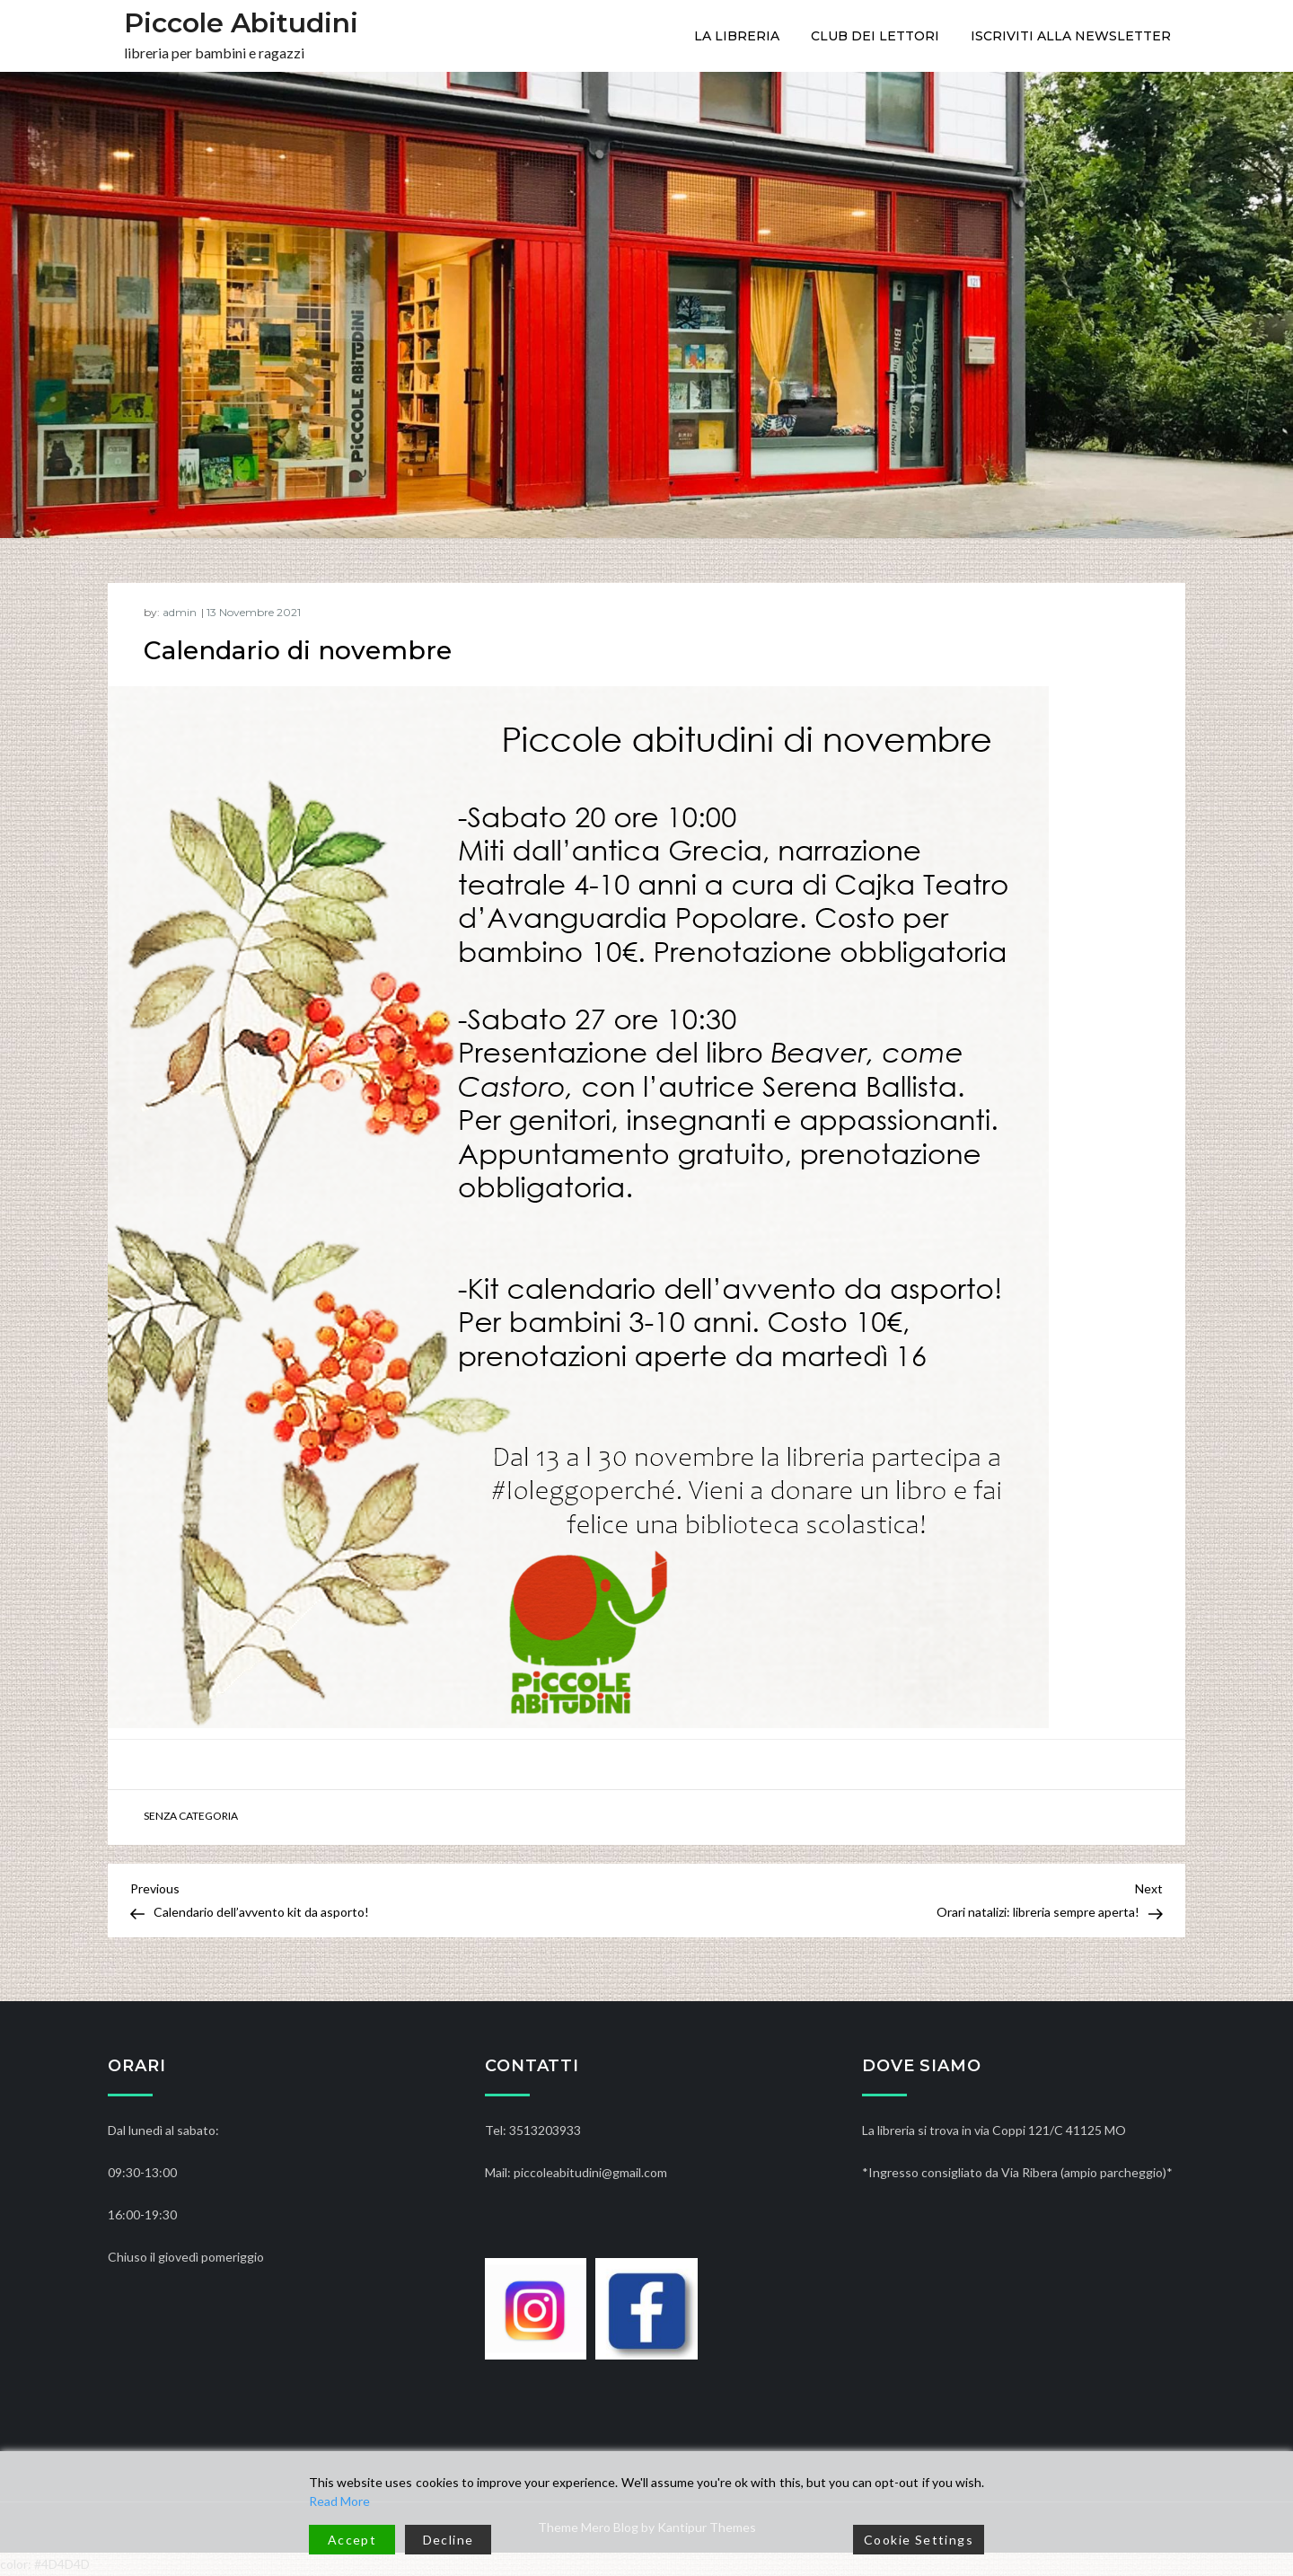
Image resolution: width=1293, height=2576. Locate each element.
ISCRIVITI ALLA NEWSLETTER (1071, 36)
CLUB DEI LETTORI (875, 36)
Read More (339, 2501)
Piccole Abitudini (241, 23)
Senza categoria (191, 1815)
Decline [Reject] (448, 2539)
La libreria (736, 36)
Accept (352, 2539)
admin (180, 612)
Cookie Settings (918, 2539)
